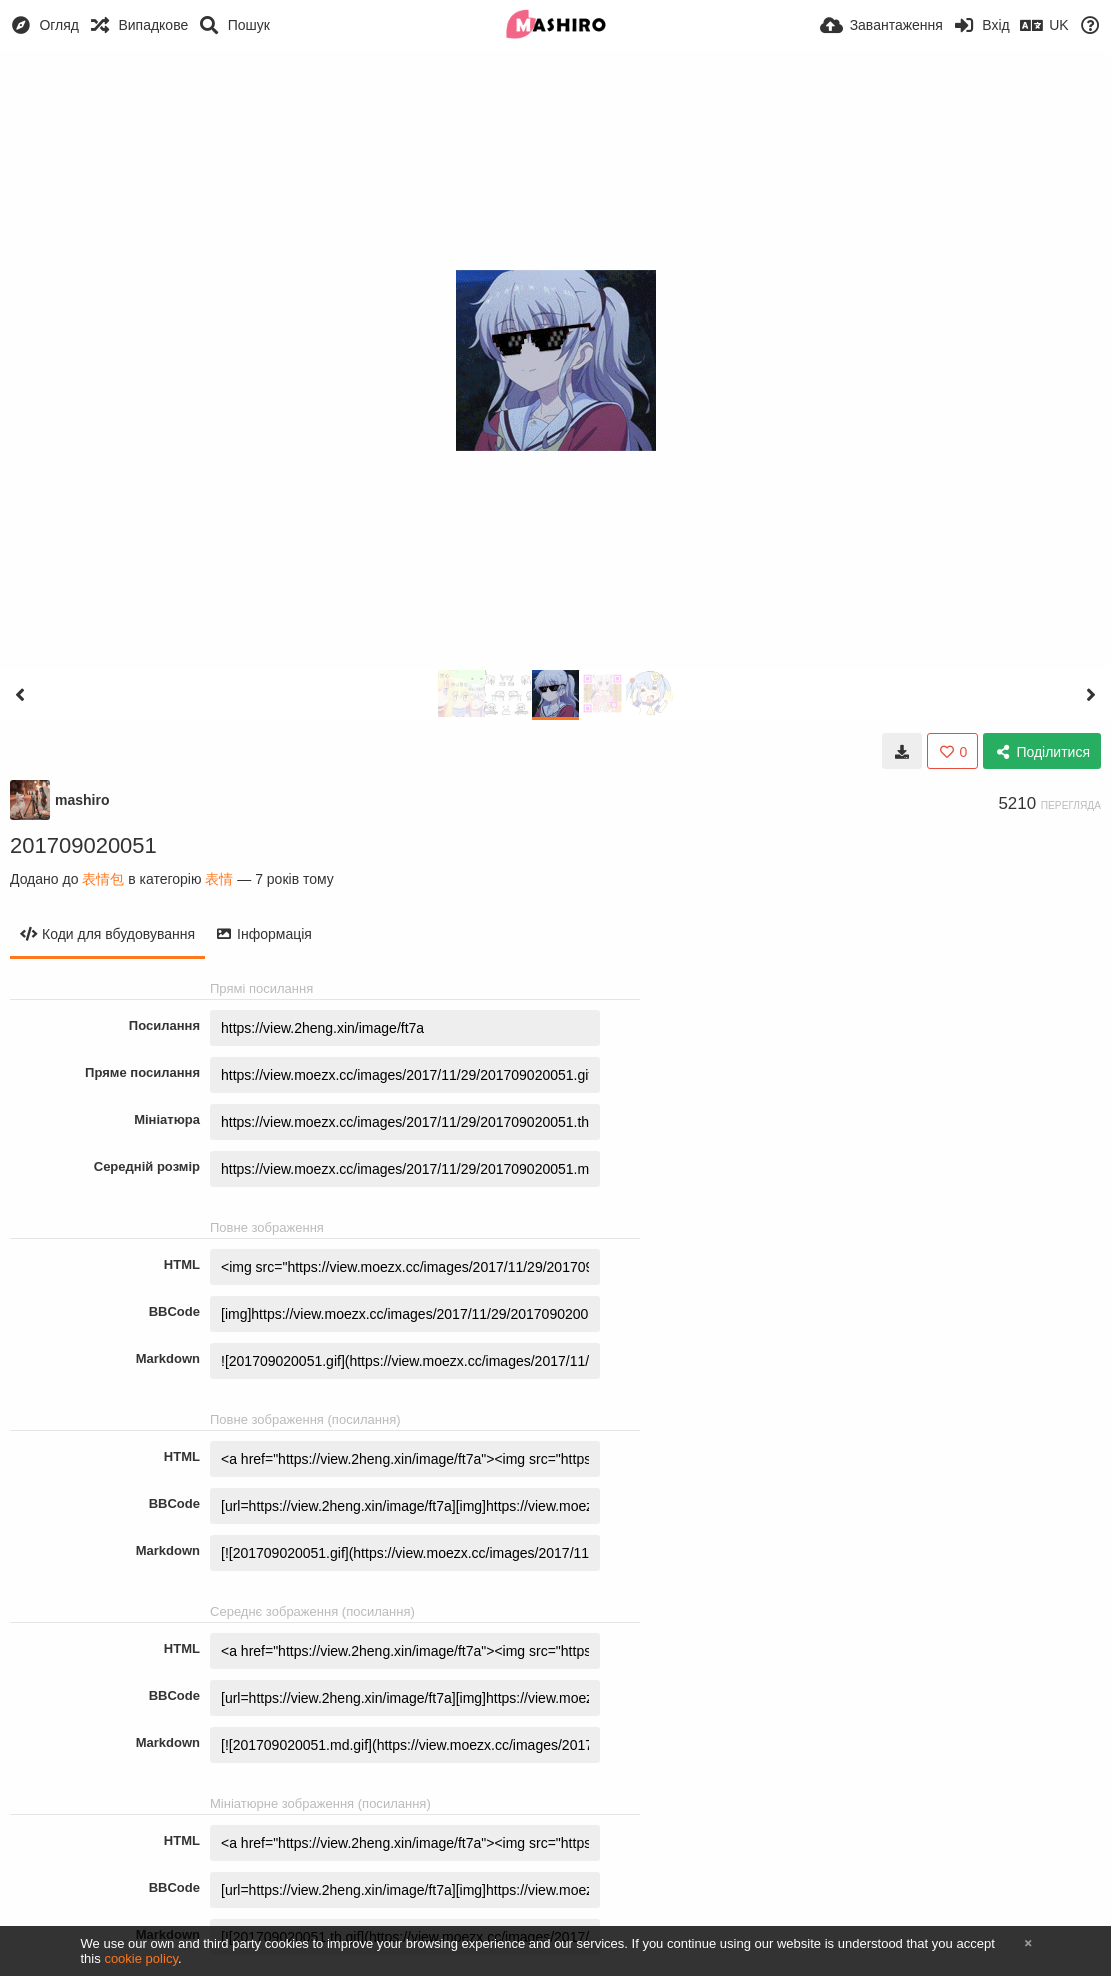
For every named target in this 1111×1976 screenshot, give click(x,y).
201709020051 (83, 845)
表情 (219, 879)
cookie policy (141, 1958)
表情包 (103, 879)
